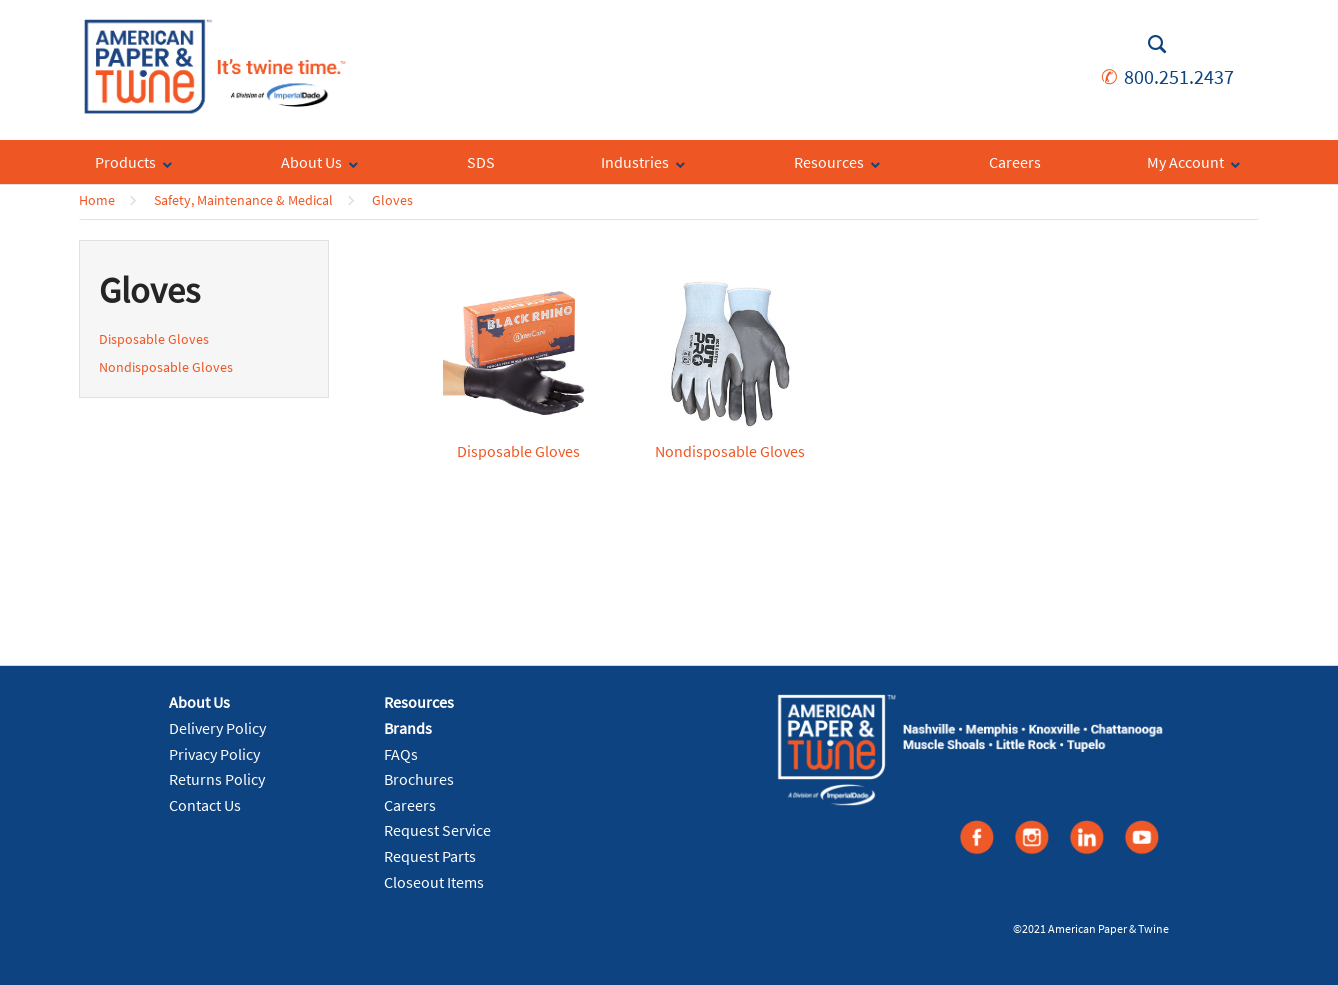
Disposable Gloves (154, 339)
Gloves (392, 200)
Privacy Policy (214, 754)
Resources (419, 702)
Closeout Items (434, 882)
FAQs (401, 754)
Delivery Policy (217, 728)
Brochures (419, 779)
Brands (408, 728)
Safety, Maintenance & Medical (243, 200)
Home (97, 200)
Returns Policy (217, 779)
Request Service (437, 830)
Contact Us (205, 805)
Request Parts (430, 856)
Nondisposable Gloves (166, 367)
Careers (410, 805)
